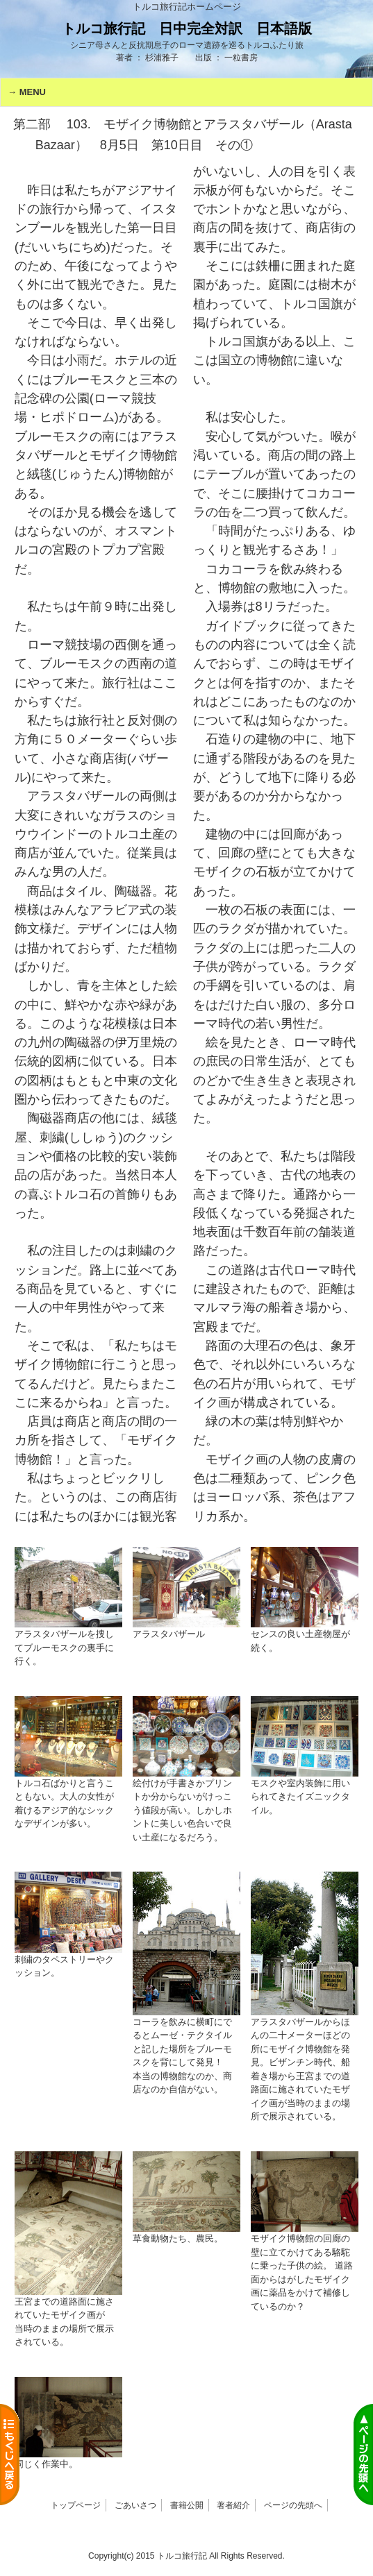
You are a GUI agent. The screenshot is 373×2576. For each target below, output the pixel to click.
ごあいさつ (135, 2505)
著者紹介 (233, 2505)
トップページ (76, 2505)
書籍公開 (187, 2505)
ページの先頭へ (293, 2505)
